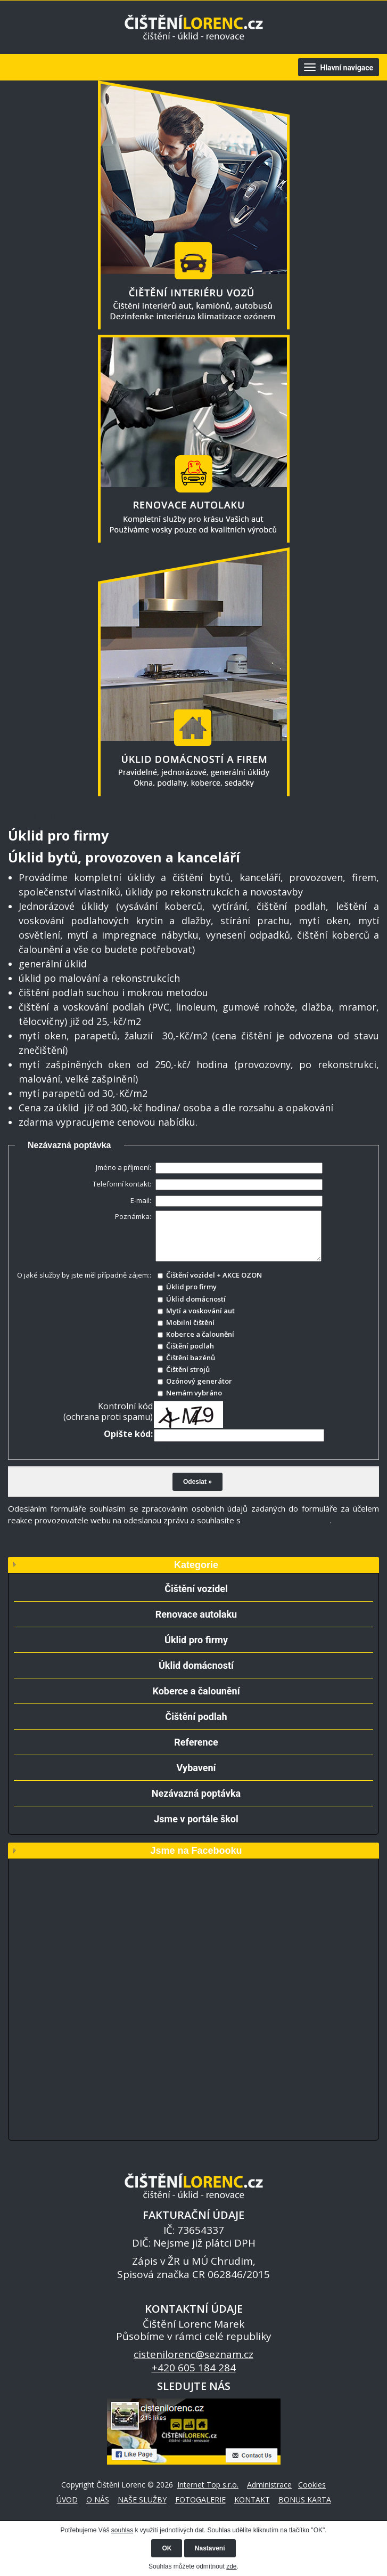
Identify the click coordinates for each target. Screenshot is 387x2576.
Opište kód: (128, 1434)
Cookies (312, 2485)
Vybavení (196, 1767)
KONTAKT (252, 2499)
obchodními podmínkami (286, 1520)
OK (166, 2548)
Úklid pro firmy (196, 1639)
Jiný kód (169, 1446)
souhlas (122, 2530)
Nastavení (210, 2548)
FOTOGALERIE (200, 2499)
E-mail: (140, 1200)
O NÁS (97, 2499)
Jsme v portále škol (196, 1818)
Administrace (269, 2485)
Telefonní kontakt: (122, 1184)
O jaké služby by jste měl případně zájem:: (84, 1275)
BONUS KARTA (304, 2499)
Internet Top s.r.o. (207, 2485)
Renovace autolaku (196, 1614)
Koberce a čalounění (196, 1691)
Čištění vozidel (196, 1588)
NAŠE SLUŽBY (142, 2499)
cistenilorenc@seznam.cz (193, 2354)
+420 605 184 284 (194, 2368)
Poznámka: (133, 1216)
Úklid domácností (196, 1665)
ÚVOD (16, 815)
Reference (196, 1742)
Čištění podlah (196, 1716)
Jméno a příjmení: (123, 1167)
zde (231, 2566)
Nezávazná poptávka (196, 1793)
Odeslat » (197, 1481)
